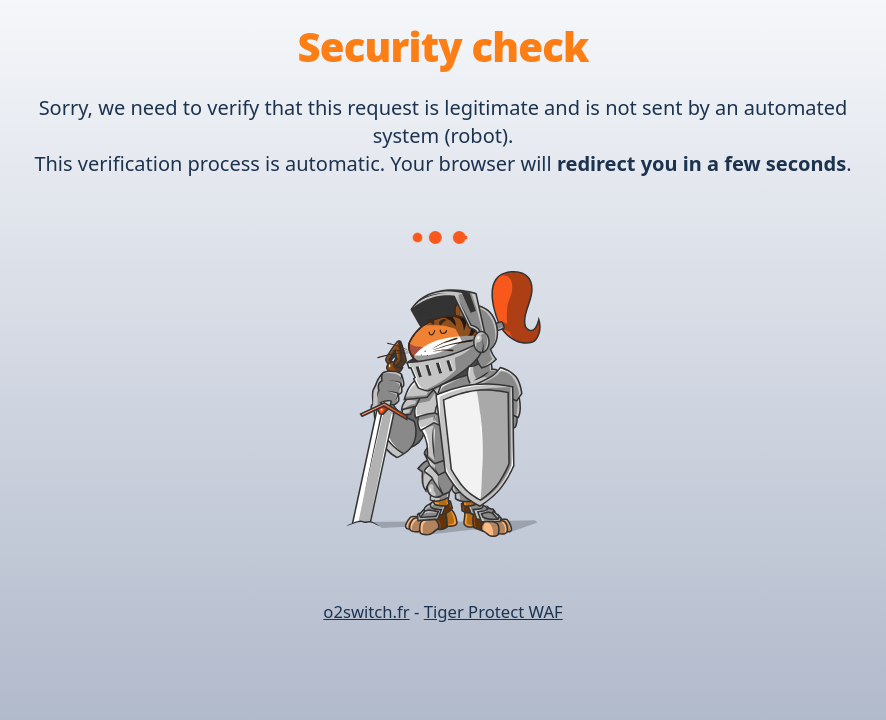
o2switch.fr (366, 611)
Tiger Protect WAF (493, 611)
